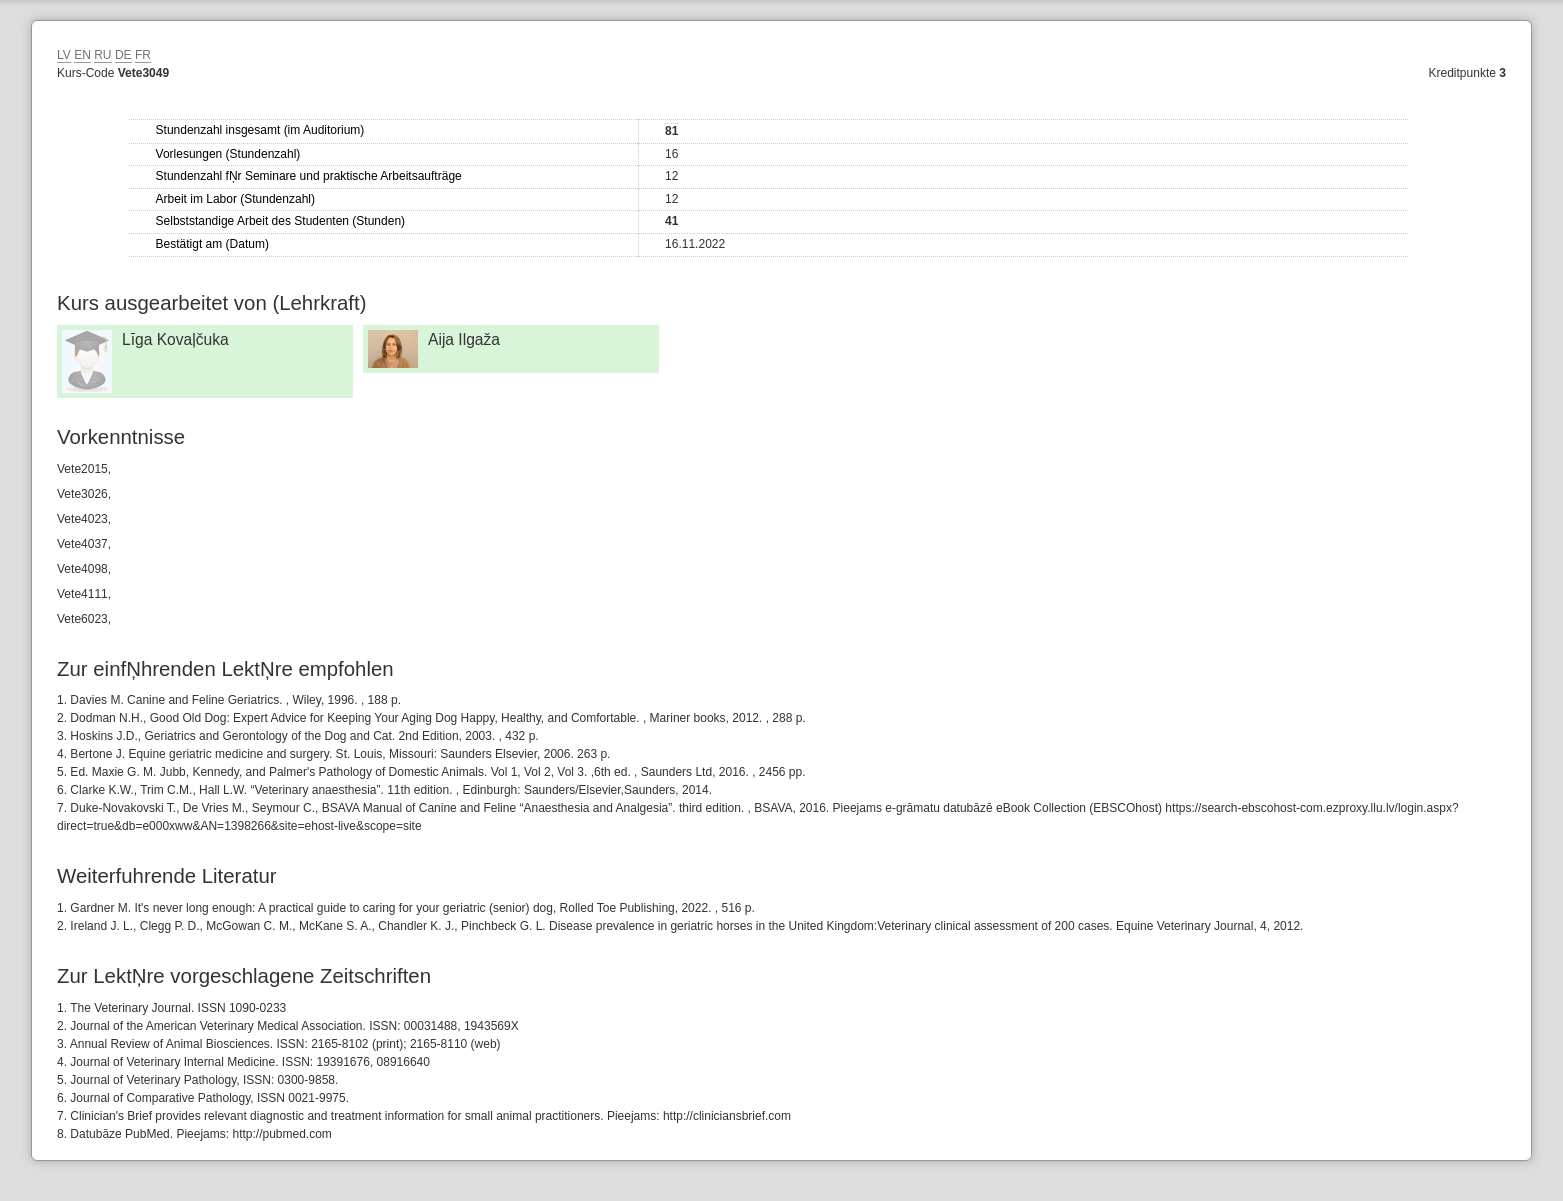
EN (82, 55)
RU (102, 55)
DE (123, 55)
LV (64, 55)
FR (143, 55)
